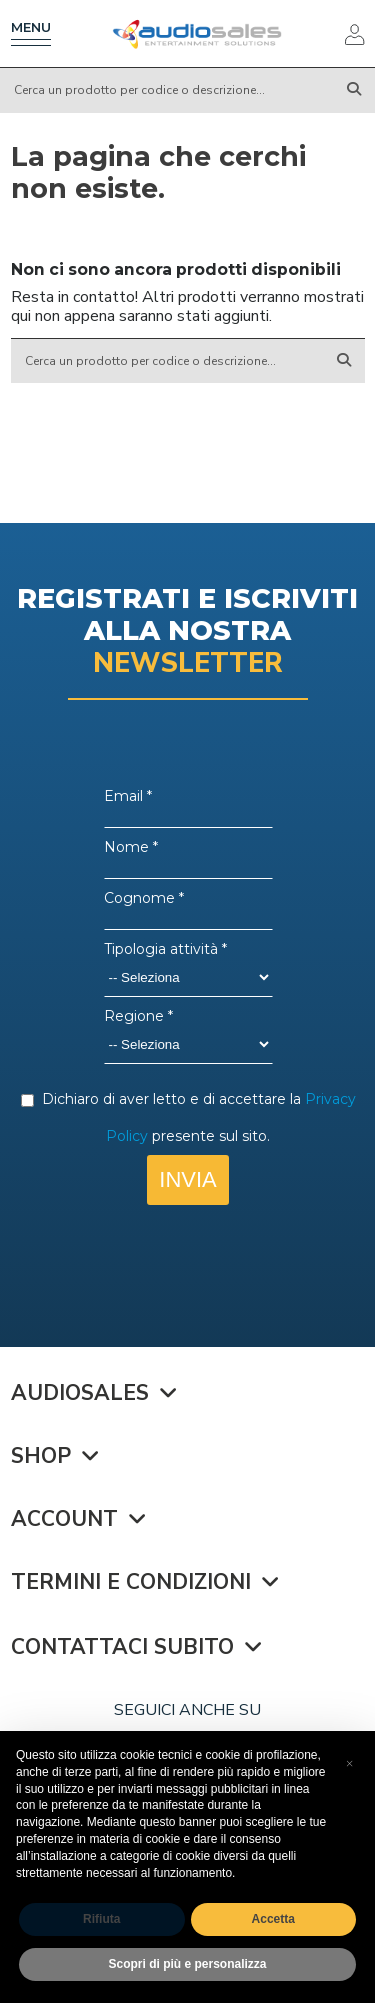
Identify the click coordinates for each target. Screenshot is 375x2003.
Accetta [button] (273, 1919)
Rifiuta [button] (101, 1919)
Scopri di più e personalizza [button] (187, 1964)
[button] (349, 1763)
